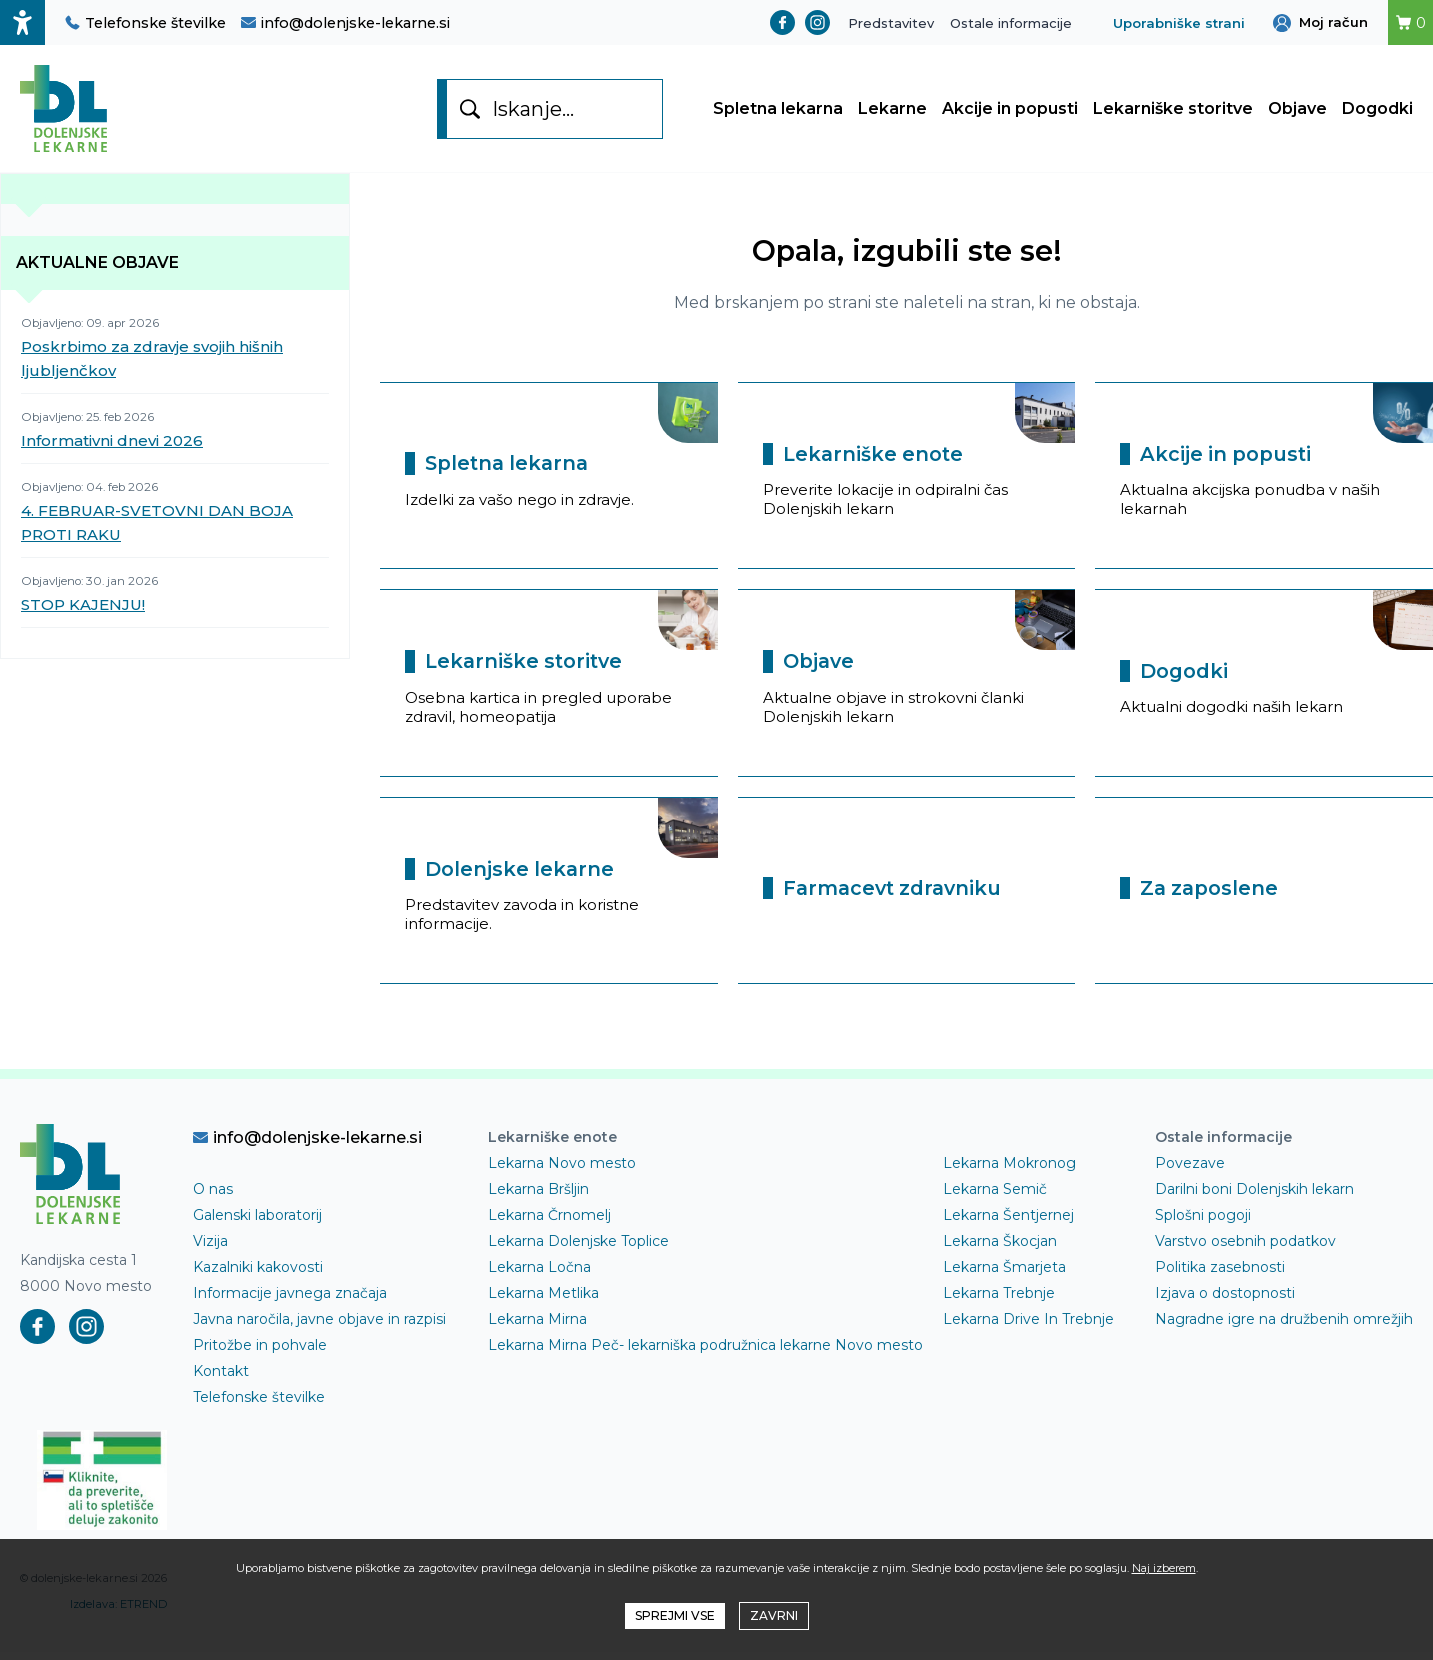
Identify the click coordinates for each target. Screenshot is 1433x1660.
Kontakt (221, 1379)
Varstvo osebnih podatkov (1245, 1249)
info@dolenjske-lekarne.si (345, 23)
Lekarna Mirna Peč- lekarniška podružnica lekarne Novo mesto (705, 1353)
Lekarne (892, 112)
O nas (213, 1197)
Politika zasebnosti (1220, 1275)
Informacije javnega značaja (290, 1301)
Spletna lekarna (778, 112)
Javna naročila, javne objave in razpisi (319, 1327)
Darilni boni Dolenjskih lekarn (1254, 1197)
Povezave (1190, 1171)
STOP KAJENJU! (83, 612)
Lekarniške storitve (1173, 112)
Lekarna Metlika (543, 1301)
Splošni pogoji (1203, 1223)
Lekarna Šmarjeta (1004, 1275)
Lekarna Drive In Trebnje (1028, 1327)
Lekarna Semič (995, 1197)
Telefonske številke (145, 23)
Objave (1297, 112)
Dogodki (1377, 112)
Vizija (210, 1249)
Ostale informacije (1011, 23)
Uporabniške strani (1179, 23)
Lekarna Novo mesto (562, 1171)
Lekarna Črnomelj (549, 1223)
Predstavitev (891, 23)
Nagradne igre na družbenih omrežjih (1284, 1327)
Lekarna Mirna (537, 1327)
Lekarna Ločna (539, 1275)
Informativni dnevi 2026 (112, 448)
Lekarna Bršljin (538, 1197)
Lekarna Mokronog (1009, 1171)
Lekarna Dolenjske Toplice (578, 1249)
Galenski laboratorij (257, 1223)
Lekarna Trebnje (999, 1301)
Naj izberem (1164, 1568)
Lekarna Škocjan (1000, 1249)
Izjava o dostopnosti (1225, 1301)
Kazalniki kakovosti (258, 1275)
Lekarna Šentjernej (1008, 1223)
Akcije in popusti (1010, 112)
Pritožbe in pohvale (260, 1353)
